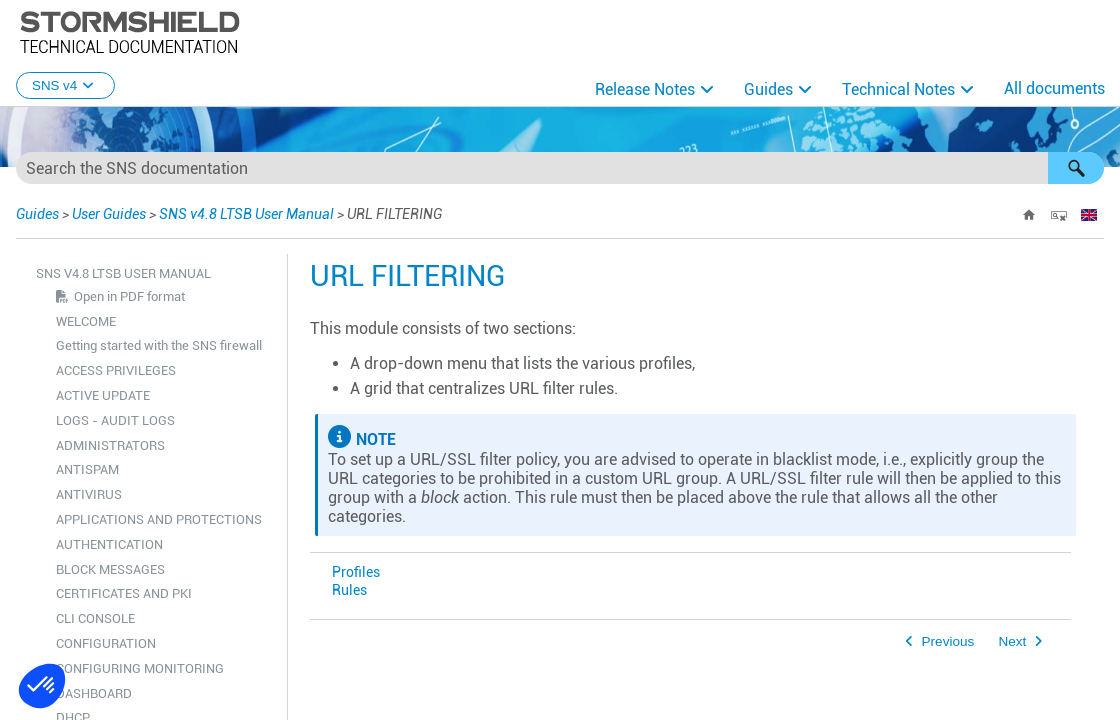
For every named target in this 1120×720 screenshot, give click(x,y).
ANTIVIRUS (89, 494)
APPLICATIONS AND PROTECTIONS (159, 519)
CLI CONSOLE (95, 618)
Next (1012, 641)
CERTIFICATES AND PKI (124, 593)
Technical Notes (898, 89)
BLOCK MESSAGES (110, 569)
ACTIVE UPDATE (103, 395)
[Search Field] (560, 168)
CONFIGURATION (106, 643)
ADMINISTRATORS (110, 445)
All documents (1054, 88)
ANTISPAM (87, 469)
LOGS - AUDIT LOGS (115, 420)
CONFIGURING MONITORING (140, 668)
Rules (349, 590)
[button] (1076, 168)
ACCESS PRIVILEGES (116, 370)
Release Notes (645, 89)
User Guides (109, 214)
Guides (768, 89)
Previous (948, 641)
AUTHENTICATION (109, 544)
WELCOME (86, 321)
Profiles (356, 572)
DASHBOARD (94, 693)
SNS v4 (65, 85)
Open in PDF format (129, 296)
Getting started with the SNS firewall (159, 345)
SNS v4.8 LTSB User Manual (246, 214)
